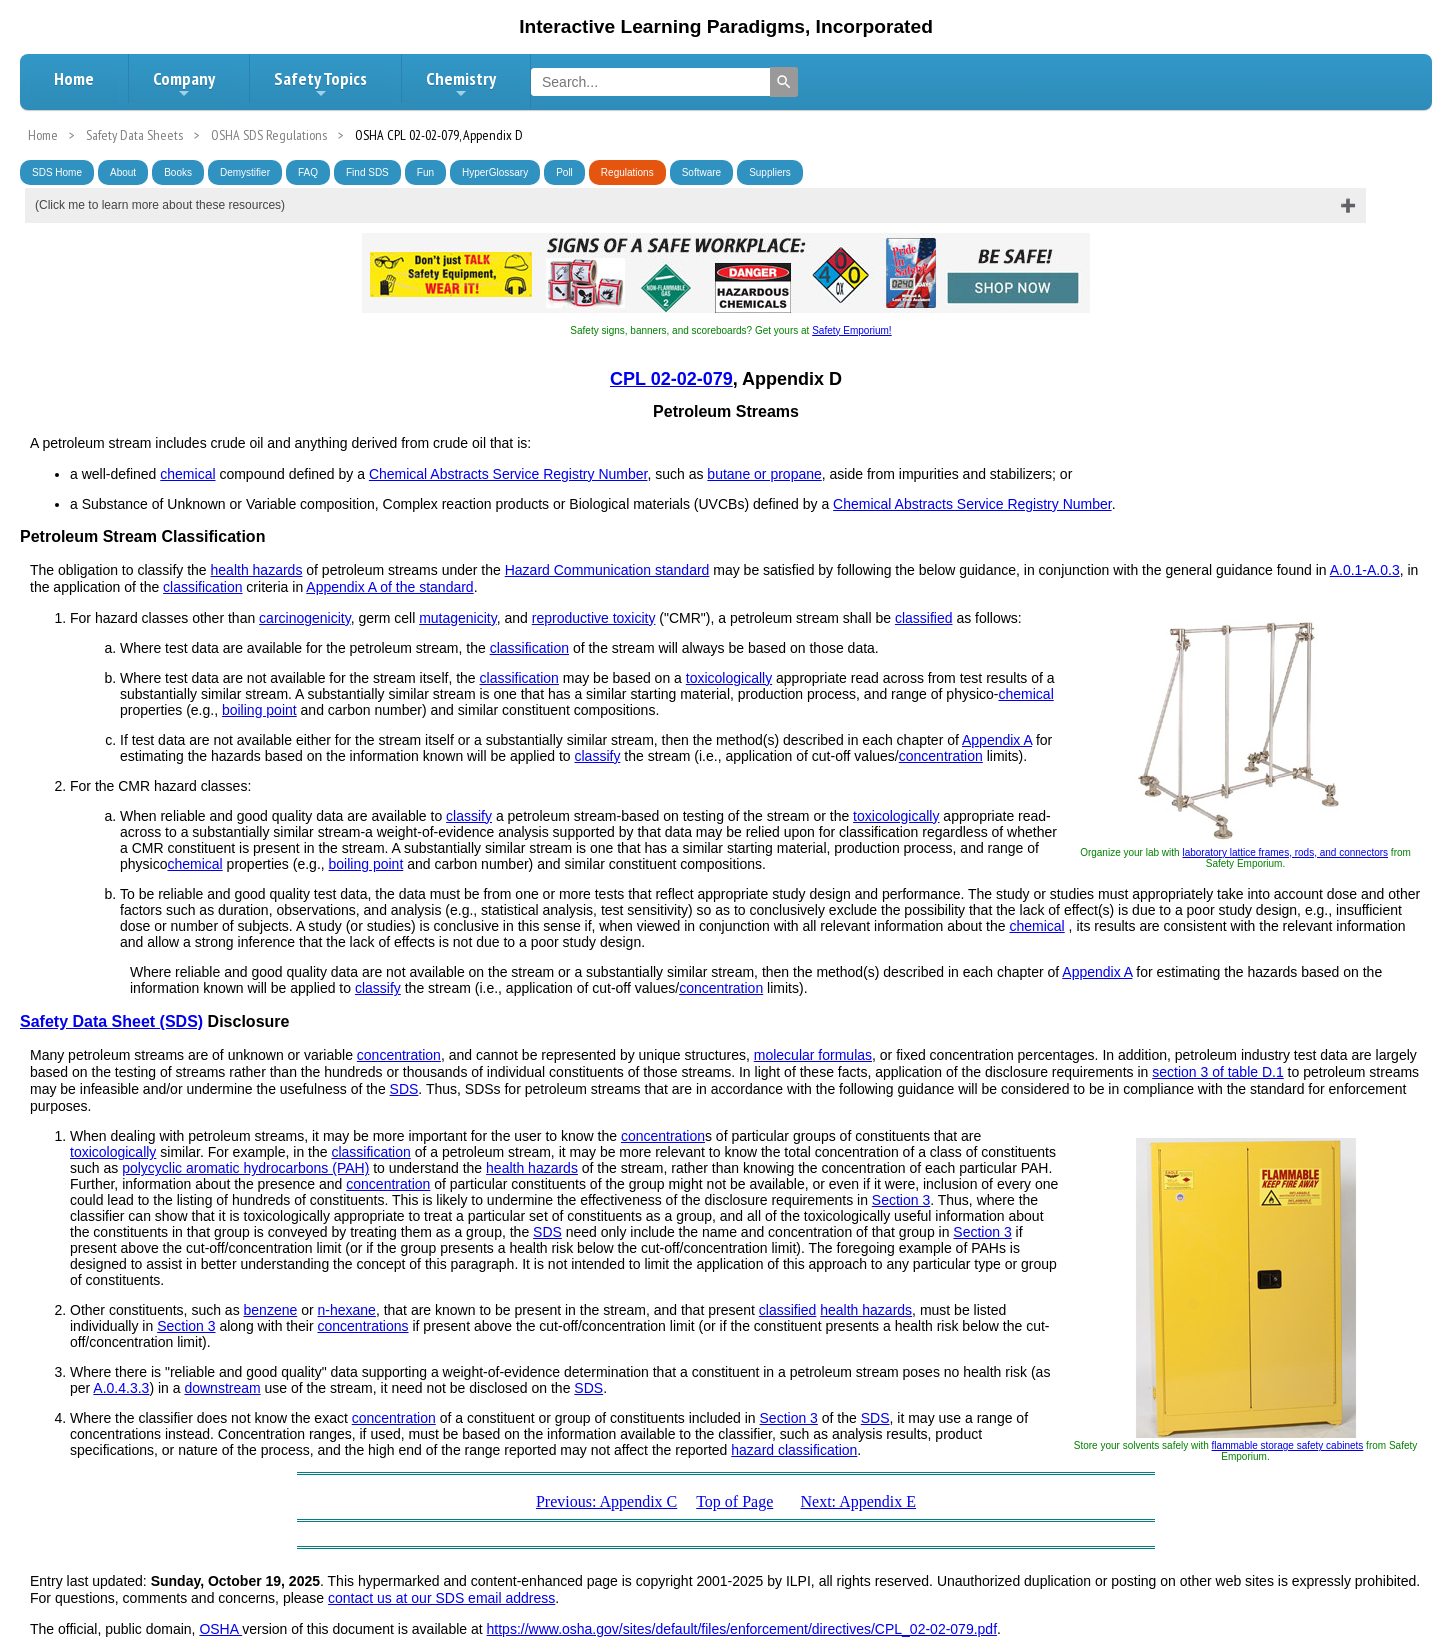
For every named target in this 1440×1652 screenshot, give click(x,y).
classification (202, 587)
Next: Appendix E (859, 1501)
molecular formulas (813, 1055)
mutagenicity (458, 618)
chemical (187, 474)
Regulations (627, 172)
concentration (941, 756)
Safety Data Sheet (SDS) (111, 1021)
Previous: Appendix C (606, 1501)
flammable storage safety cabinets (1288, 1445)
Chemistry (461, 84)
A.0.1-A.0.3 (1365, 570)
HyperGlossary (495, 172)
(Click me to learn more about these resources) (160, 205)
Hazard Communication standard (607, 570)
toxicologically (729, 678)
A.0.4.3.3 (121, 1388)
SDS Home (57, 172)
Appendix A (997, 740)
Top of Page (734, 1501)
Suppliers (770, 172)
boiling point (259, 710)
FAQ (308, 172)
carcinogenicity (305, 618)
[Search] (784, 82)
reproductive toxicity (594, 618)
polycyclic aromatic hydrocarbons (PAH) (245, 1168)
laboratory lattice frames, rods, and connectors (1285, 852)
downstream (222, 1388)
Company (184, 84)
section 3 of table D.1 (1218, 1072)
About (123, 172)
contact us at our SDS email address (441, 1598)
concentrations (363, 1326)
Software (701, 172)
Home (74, 78)
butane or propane (764, 474)
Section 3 (901, 1200)
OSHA (220, 1629)
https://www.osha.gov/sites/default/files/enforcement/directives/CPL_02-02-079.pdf (742, 1629)
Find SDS (367, 172)
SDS (404, 1089)
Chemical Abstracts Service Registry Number (508, 474)
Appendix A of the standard (389, 587)
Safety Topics (320, 84)
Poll (564, 172)
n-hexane (346, 1310)
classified (924, 618)
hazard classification (794, 1450)
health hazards (257, 570)
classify (598, 756)
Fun (425, 172)
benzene (271, 1310)
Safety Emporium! (851, 330)
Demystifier (245, 172)
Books (178, 172)
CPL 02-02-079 (671, 379)
